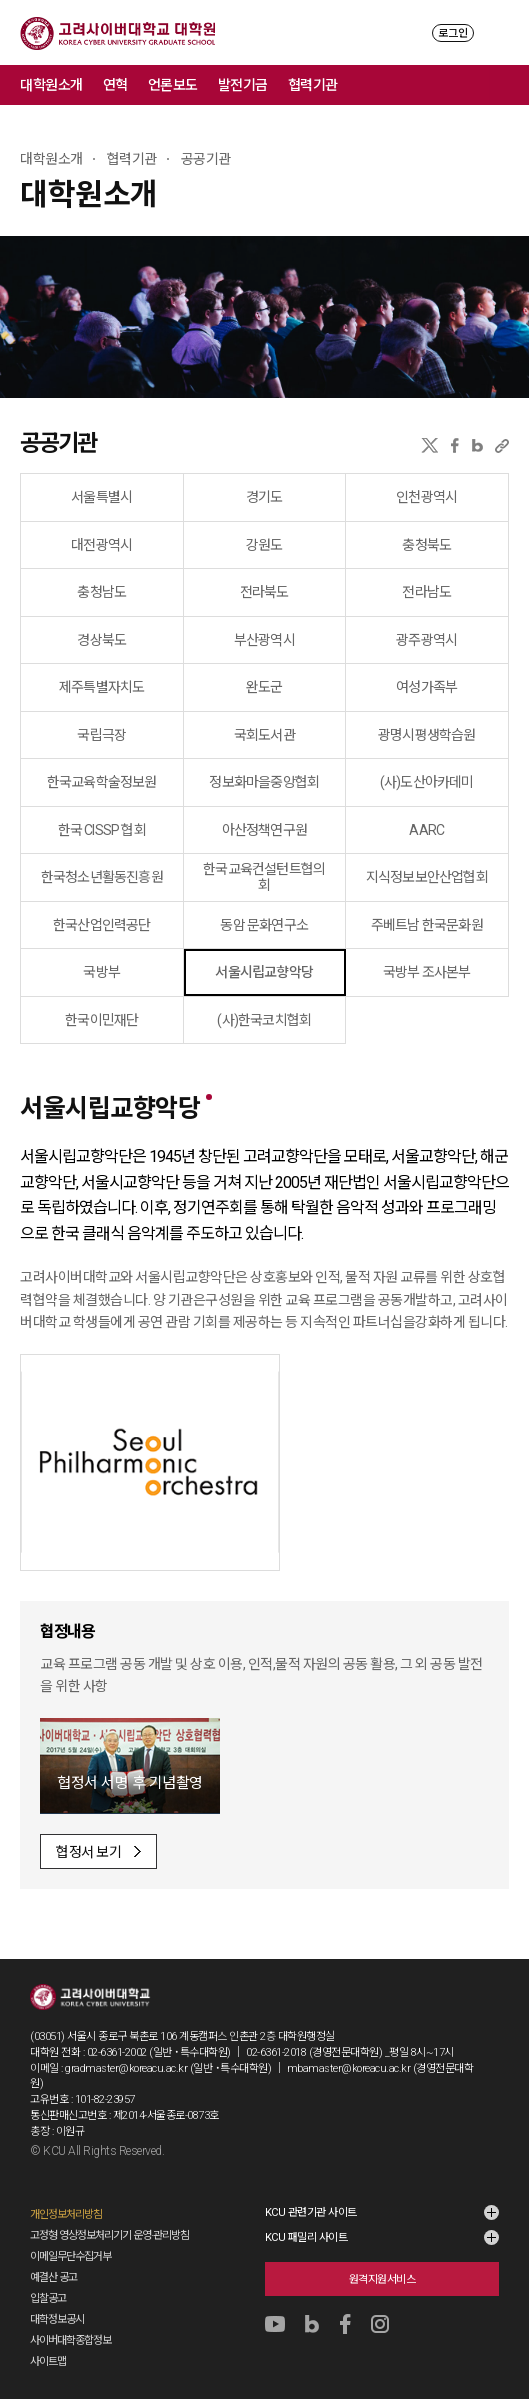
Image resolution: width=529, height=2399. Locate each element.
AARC (426, 830)
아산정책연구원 (264, 830)
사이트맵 (48, 2361)
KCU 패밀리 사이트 (306, 2237)
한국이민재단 (101, 1020)
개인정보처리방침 (66, 2214)
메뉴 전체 (509, 85)
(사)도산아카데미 (427, 782)
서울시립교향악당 (264, 972)
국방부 (101, 972)
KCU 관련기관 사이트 (311, 2212)
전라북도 (264, 592)
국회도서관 (264, 735)
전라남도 (426, 592)
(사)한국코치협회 (264, 1020)
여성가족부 (426, 687)
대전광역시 (101, 545)
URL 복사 (502, 445)
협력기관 (313, 85)
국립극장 (101, 735)
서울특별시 (101, 497)
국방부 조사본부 (427, 972)
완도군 (264, 687)
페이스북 (455, 445)
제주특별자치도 (101, 687)
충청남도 (101, 592)
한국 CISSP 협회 (102, 830)
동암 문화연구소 (264, 925)
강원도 (264, 545)
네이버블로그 (477, 445)
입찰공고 (48, 2298)
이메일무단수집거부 (70, 2256)
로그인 (453, 33)
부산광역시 (264, 640)
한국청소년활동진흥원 (102, 877)
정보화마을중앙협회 (264, 782)
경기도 (264, 497)
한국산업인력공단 (102, 925)
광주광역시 (426, 640)
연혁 (115, 85)
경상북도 (101, 640)
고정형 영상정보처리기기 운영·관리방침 (109, 2235)
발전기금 (243, 85)
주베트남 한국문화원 (427, 925)
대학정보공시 (57, 2319)
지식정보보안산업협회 (427, 877)
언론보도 (173, 85)
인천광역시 (426, 497)
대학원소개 (51, 85)
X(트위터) (429, 445)
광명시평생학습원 (427, 735)
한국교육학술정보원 (102, 782)
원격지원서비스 (382, 2279)
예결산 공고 (53, 2277)
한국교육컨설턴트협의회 (264, 877)
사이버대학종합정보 (70, 2340)
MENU (499, 32)
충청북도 (426, 545)
